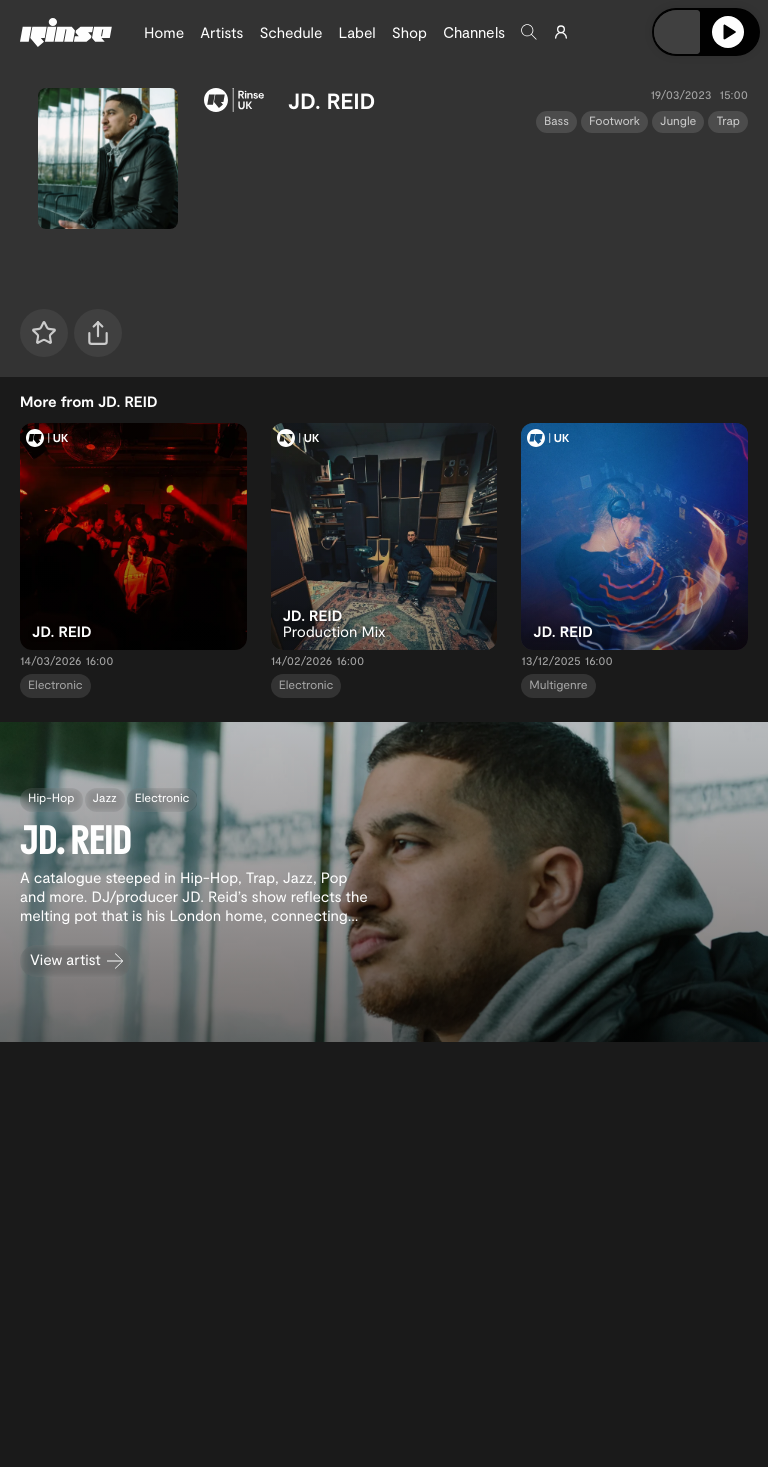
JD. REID (331, 101)
